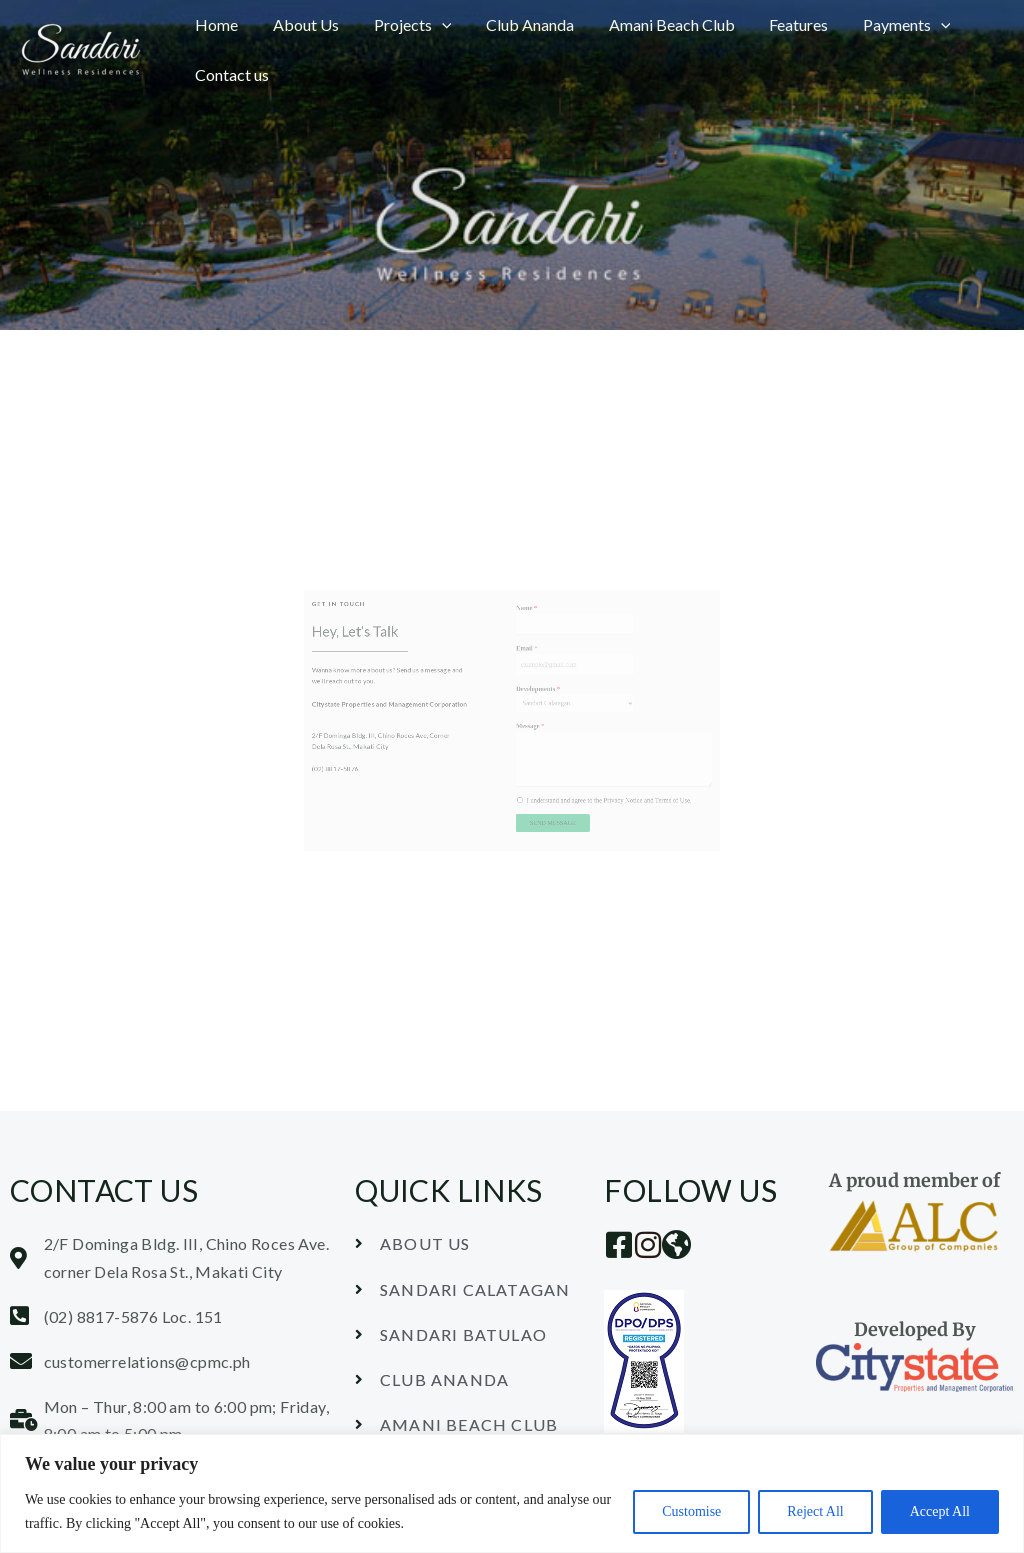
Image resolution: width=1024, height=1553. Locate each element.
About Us (302, 24)
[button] (435, 25)
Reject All (815, 1511)
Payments (890, 25)
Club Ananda (521, 24)
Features (784, 24)
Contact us (231, 74)
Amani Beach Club (660, 24)
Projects (406, 25)
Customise (691, 1511)
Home (215, 24)
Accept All (940, 1511)
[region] (512, 1493)
